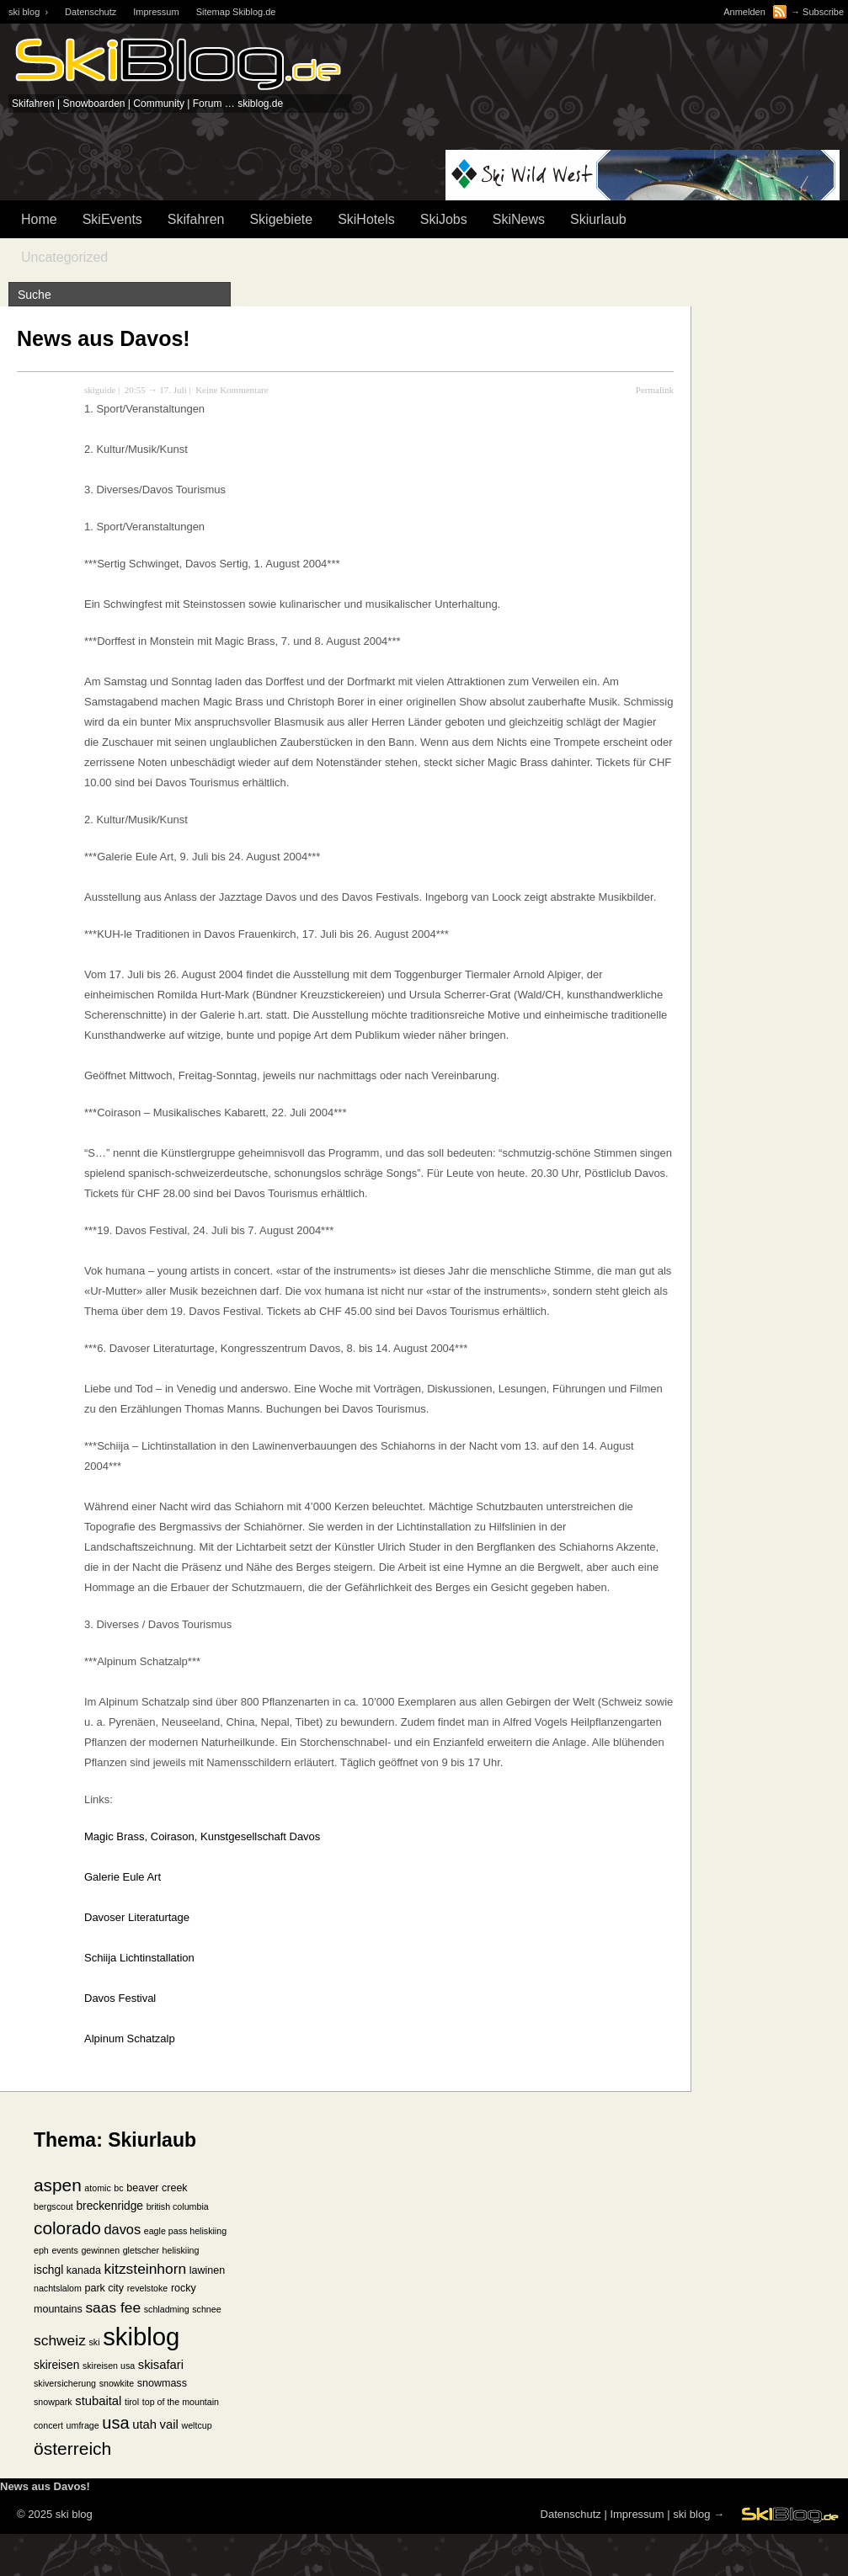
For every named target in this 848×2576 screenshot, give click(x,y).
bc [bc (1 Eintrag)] (118, 2188)
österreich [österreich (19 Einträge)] (72, 2448)
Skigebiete (280, 219)
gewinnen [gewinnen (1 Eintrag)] (100, 2250)
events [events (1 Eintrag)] (64, 2250)
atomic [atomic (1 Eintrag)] (97, 2188)
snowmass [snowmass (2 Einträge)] (162, 2383)
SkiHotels (366, 219)
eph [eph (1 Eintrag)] (41, 2250)
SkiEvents (112, 219)
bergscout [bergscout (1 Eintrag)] (53, 2206)
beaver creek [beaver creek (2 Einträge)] (156, 2188)
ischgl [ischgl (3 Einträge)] (48, 2270)
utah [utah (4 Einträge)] (144, 2424)
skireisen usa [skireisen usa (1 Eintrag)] (109, 2365)
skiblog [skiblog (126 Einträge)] (141, 2336)
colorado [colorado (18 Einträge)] (67, 2228)
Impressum (156, 12)
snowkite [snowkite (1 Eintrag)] (116, 2383)
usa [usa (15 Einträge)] (115, 2423)
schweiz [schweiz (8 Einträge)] (60, 2340)
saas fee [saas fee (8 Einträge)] (113, 2307)
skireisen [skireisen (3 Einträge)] (56, 2365)
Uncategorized (64, 257)
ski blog (691, 2514)
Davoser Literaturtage (136, 1917)
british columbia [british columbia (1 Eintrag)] (178, 2206)
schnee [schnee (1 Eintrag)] (206, 2309)
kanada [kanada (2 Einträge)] (84, 2270)
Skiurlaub (598, 219)
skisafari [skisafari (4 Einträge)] (161, 2364)
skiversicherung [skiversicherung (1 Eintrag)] (65, 2383)
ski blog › (28, 12)
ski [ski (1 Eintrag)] (93, 2342)
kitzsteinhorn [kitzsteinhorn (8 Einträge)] (145, 2268)
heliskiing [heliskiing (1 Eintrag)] (181, 2250)
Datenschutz (90, 12)
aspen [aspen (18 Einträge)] (58, 2185)
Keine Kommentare (231, 390)
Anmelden (744, 12)
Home (39, 219)
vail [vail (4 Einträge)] (169, 2424)
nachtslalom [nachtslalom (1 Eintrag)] (58, 2288)
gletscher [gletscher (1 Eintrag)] (141, 2250)
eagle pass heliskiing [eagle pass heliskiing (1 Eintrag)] (185, 2231)
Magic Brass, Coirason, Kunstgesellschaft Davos (202, 1836)
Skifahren (196, 219)
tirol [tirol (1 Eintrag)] (132, 2402)
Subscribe (823, 12)
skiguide (99, 390)
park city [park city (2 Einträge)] (105, 2288)
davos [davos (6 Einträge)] (122, 2229)
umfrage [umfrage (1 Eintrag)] (83, 2425)
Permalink (655, 390)
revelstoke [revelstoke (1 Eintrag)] (147, 2288)
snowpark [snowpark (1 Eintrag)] (53, 2402)
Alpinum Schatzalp (129, 2038)
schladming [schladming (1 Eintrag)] (166, 2309)
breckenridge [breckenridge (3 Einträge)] (109, 2206)
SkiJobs (443, 219)
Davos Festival (120, 1998)
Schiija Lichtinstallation (139, 1957)
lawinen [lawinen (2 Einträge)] (207, 2270)
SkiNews (519, 219)
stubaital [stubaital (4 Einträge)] (98, 2401)
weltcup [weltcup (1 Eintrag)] (196, 2425)
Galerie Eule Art (122, 1877)
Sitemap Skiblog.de (236, 12)
